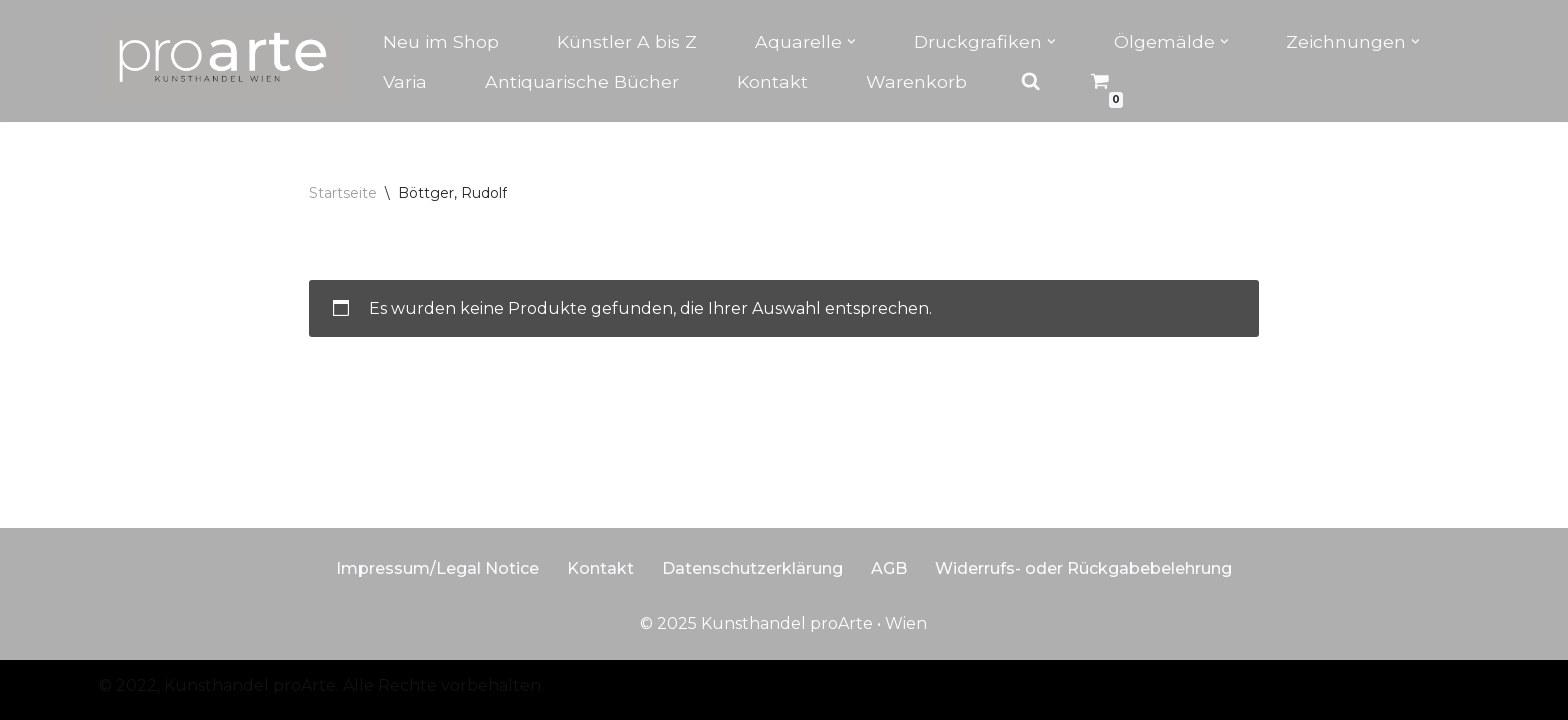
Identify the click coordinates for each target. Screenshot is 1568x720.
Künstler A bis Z (627, 41)
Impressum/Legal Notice (437, 568)
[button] (851, 41)
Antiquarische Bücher (582, 81)
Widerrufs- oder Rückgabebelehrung (1083, 568)
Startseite (343, 193)
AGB (889, 568)
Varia (405, 81)
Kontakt (772, 81)
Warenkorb (916, 81)
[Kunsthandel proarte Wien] (224, 61)
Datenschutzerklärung (752, 568)
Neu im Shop (441, 41)
